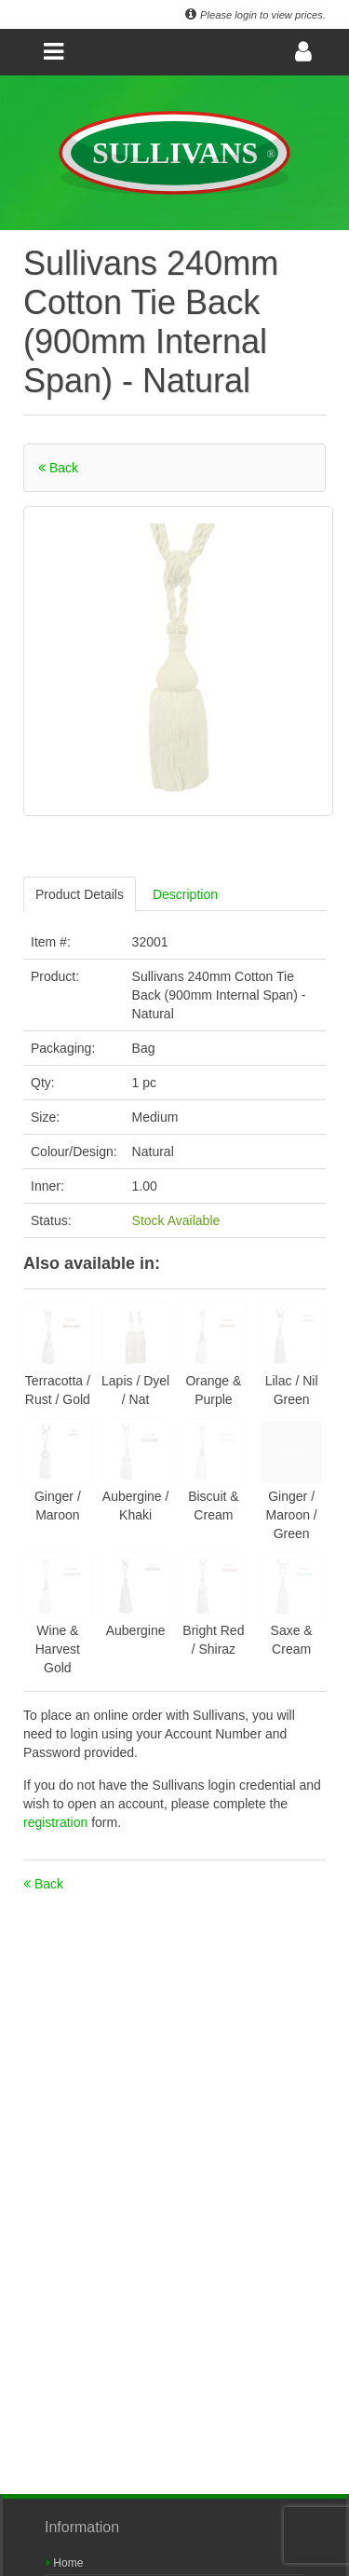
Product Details (79, 894)
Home (65, 2562)
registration (57, 1822)
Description (185, 894)
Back (58, 467)
